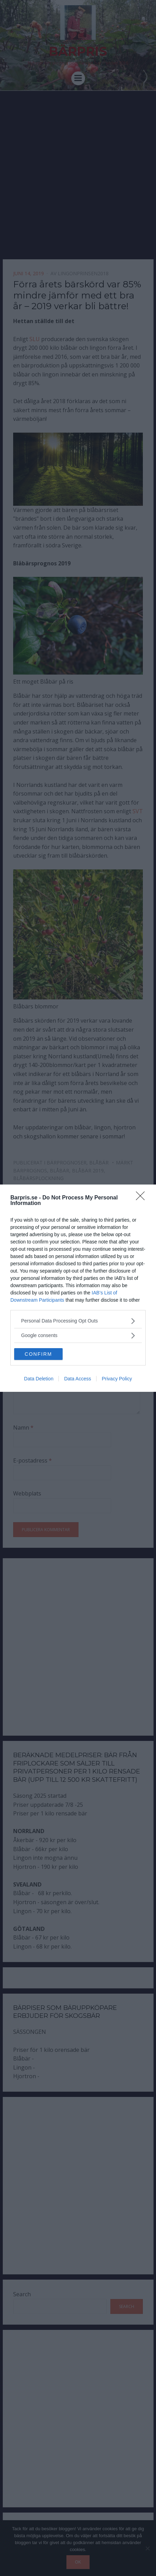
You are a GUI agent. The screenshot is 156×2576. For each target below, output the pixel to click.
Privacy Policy (117, 1378)
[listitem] (78, 1321)
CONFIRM (38, 1353)
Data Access (77, 1378)
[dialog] (78, 1288)
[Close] (142, 1198)
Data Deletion (39, 1378)
